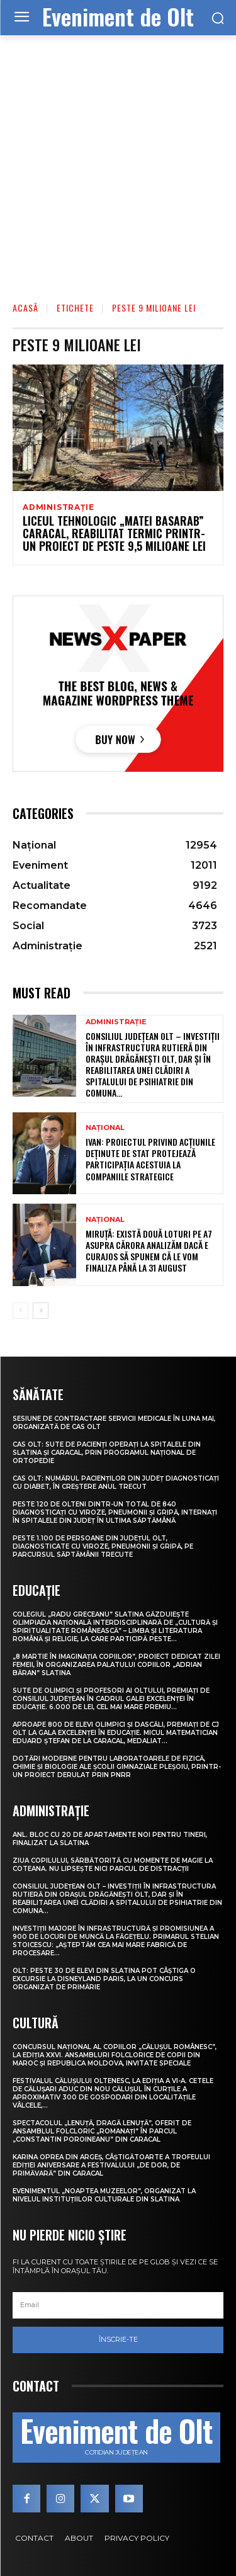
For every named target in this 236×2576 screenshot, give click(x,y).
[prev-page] (20, 1310)
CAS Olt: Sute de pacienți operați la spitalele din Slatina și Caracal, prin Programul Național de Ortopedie (107, 1452)
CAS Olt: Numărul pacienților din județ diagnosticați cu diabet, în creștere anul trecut (116, 1482)
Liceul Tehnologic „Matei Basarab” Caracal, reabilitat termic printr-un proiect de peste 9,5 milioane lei (114, 533)
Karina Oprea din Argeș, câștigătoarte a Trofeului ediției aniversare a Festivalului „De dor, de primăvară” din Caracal (111, 2165)
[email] (118, 2305)
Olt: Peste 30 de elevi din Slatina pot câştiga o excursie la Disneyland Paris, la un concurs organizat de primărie (104, 1979)
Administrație (58, 507)
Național (105, 1127)
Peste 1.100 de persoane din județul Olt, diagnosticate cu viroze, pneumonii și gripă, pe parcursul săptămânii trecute (103, 1546)
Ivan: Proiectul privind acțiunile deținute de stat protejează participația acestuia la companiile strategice (150, 1159)
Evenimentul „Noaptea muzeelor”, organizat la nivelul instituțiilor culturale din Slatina (104, 2195)
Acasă (25, 307)
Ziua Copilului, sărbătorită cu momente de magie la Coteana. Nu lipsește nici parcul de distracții (113, 1864)
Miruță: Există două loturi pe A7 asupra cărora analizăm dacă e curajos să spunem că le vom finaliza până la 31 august (149, 1251)
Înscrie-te (118, 2339)
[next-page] (40, 1310)
